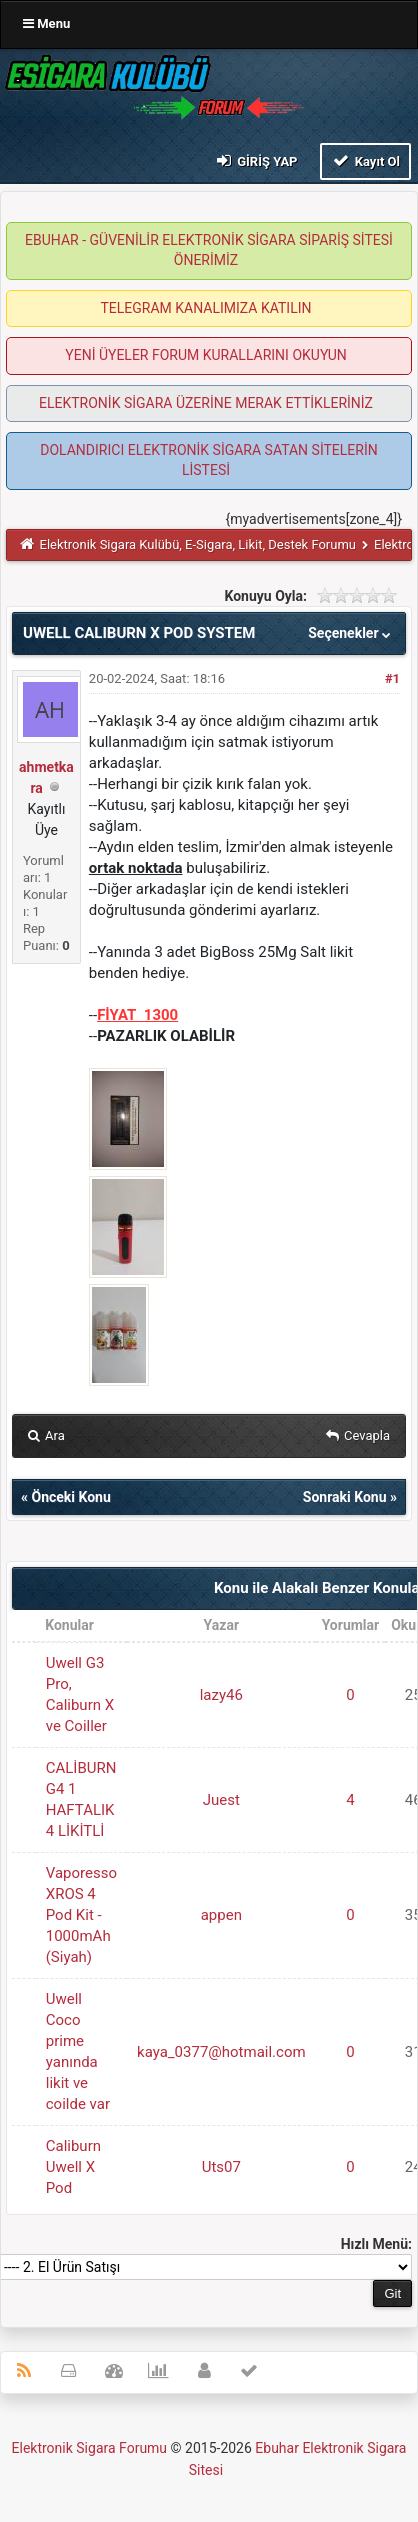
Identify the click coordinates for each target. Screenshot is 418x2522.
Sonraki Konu (345, 1497)
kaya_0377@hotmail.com (221, 2052)
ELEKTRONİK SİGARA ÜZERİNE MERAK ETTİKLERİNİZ (206, 403)
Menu (46, 23)
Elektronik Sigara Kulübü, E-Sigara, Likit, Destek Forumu (198, 544)
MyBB (228, 2474)
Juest (221, 1800)
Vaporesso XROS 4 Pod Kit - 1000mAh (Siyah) (81, 1915)
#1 (392, 678)
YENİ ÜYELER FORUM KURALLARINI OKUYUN (205, 355)
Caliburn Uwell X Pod (73, 2167)
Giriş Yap (255, 160)
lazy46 (221, 1695)
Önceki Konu (70, 1497)
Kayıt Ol (365, 160)
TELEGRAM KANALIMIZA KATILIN (206, 308)
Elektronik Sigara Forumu (90, 2448)
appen (221, 1915)
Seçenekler (351, 633)
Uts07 (221, 2167)
